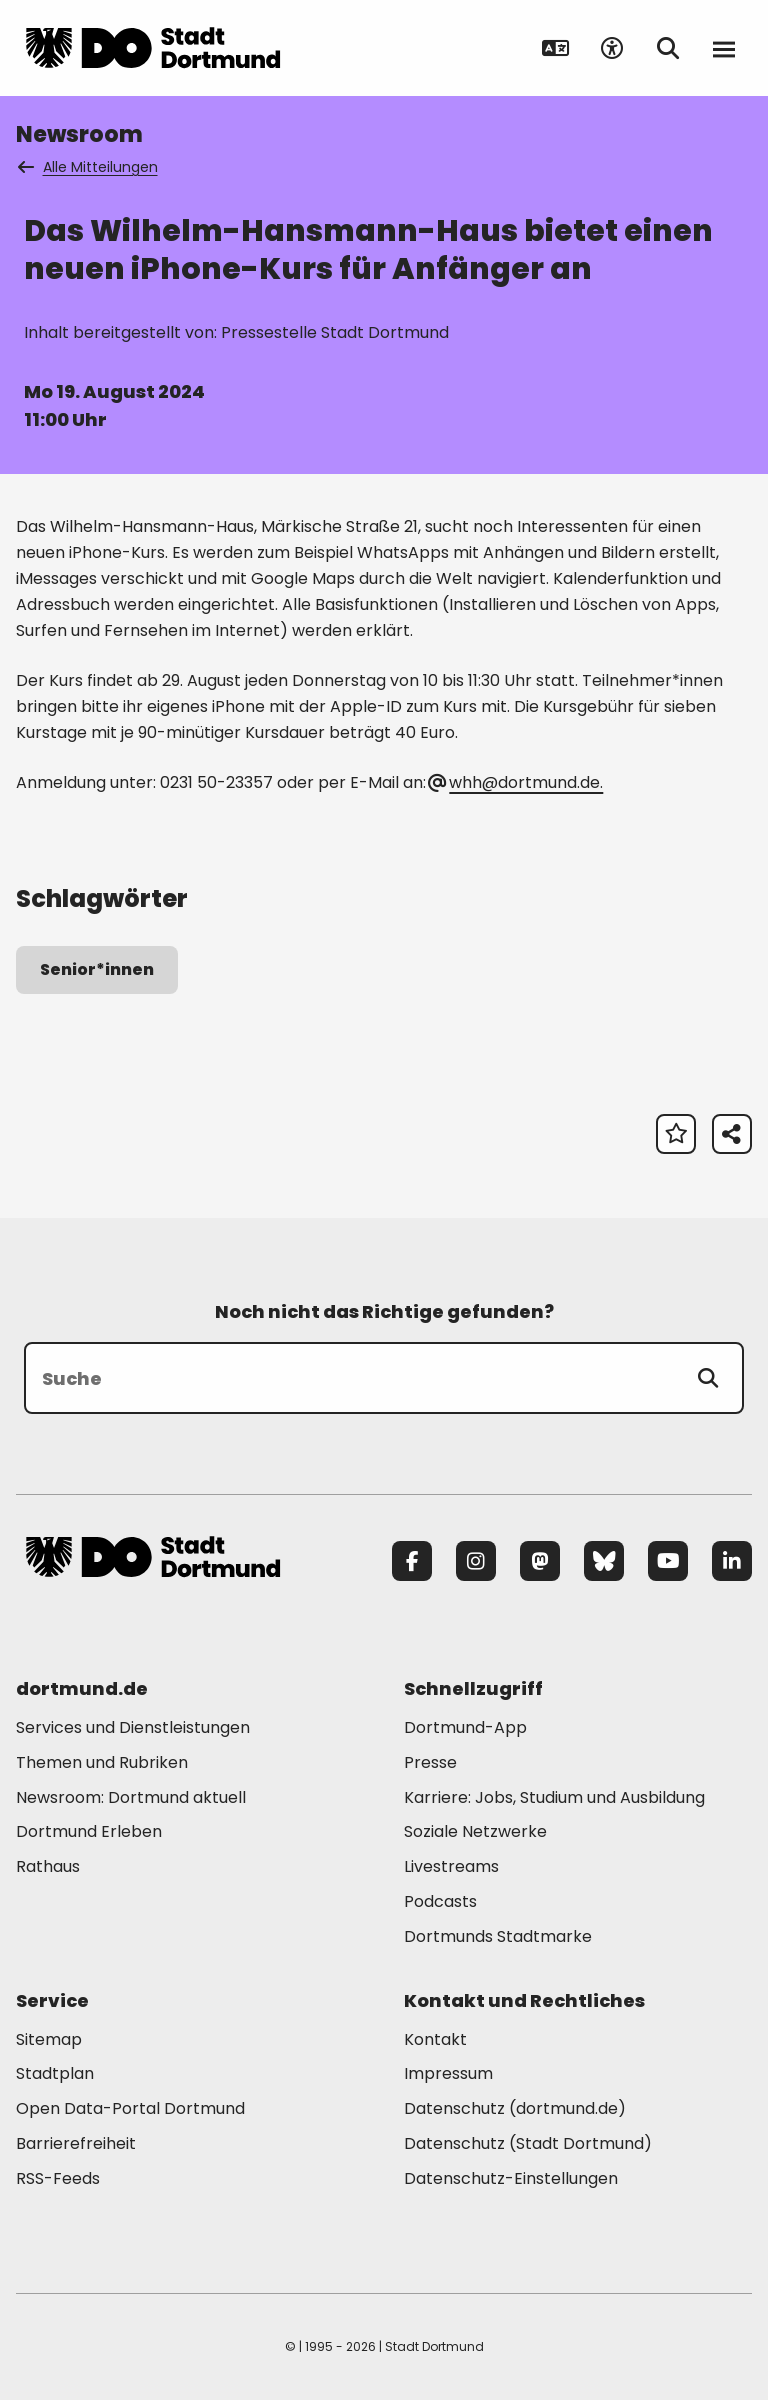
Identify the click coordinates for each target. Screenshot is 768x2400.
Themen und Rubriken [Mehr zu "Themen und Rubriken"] (102, 1762)
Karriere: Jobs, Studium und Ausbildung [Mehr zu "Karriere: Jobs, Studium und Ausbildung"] (554, 1797)
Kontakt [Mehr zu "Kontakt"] (435, 2039)
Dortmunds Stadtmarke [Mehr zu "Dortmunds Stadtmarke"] (498, 1936)
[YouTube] (668, 1561)
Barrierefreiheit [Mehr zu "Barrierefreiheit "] (76, 2143)
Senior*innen (97, 969)
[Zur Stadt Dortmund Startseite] (153, 48)
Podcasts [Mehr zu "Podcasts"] (440, 1901)
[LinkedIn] (732, 1561)
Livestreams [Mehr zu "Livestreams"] (451, 1866)
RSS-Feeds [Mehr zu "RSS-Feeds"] (58, 2178)
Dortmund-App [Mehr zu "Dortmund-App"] (465, 1727)
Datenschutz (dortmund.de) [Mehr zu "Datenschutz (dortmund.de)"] (515, 2108)
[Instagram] (476, 1561)
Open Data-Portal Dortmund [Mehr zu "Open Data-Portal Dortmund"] (130, 2108)
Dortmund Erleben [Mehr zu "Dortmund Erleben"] (89, 1831)
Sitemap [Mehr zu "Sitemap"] (49, 2039)
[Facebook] (412, 1561)
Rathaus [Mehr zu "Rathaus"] (48, 1866)
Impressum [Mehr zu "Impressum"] (448, 2073)
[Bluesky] (604, 1561)
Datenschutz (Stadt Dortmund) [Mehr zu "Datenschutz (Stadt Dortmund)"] (528, 2143)
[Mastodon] (540, 1561)
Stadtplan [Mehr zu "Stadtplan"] (55, 2073)
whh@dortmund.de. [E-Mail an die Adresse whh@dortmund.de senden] (516, 782)
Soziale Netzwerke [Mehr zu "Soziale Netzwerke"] (475, 1831)
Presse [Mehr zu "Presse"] (430, 1762)
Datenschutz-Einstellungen (511, 2179)
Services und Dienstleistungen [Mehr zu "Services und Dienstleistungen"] (133, 1727)
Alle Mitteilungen (89, 167)
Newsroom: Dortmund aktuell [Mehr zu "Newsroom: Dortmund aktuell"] (131, 1797)
